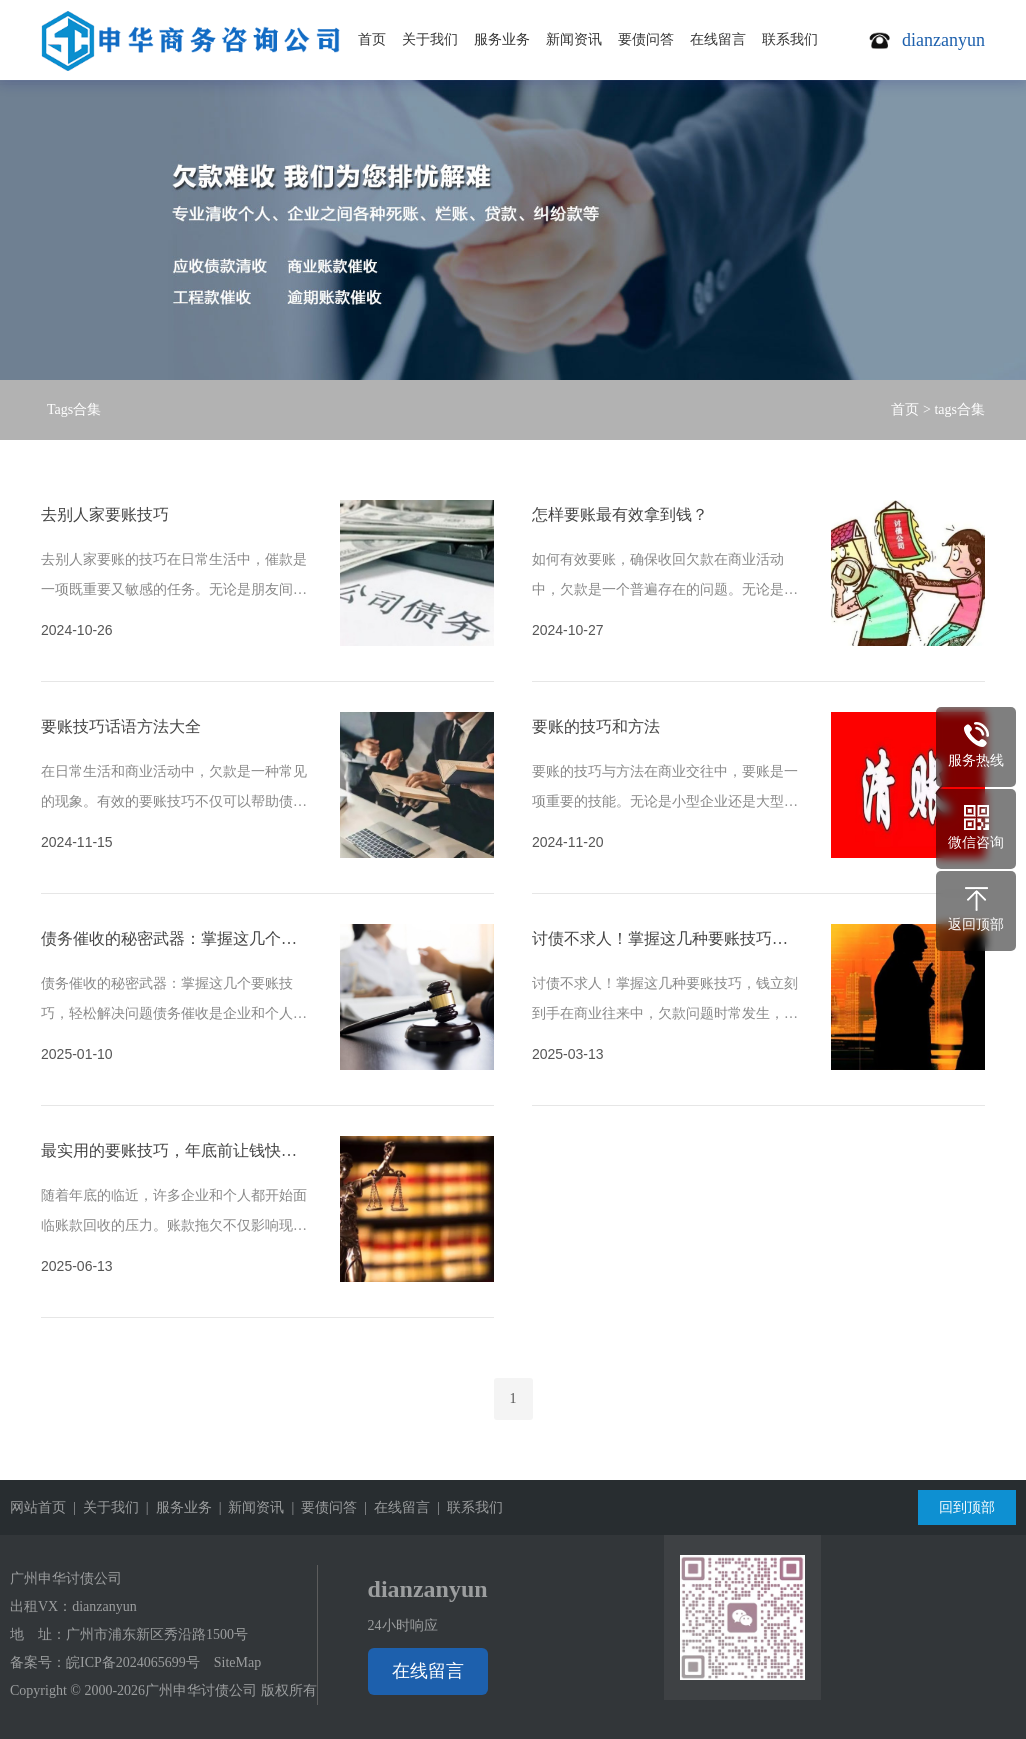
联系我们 (790, 39)
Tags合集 (74, 409)
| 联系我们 (466, 1507)
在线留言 (718, 39)
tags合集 (959, 409)
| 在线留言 (393, 1507)
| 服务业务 (175, 1507)
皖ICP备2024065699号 (133, 1662)
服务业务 (502, 39)
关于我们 (430, 39)
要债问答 (646, 39)
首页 (372, 39)
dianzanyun (104, 1606)
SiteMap (237, 1662)
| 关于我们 (102, 1507)
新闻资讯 (574, 39)
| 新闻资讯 (248, 1507)
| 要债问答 (320, 1507)
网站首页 (38, 1507)
